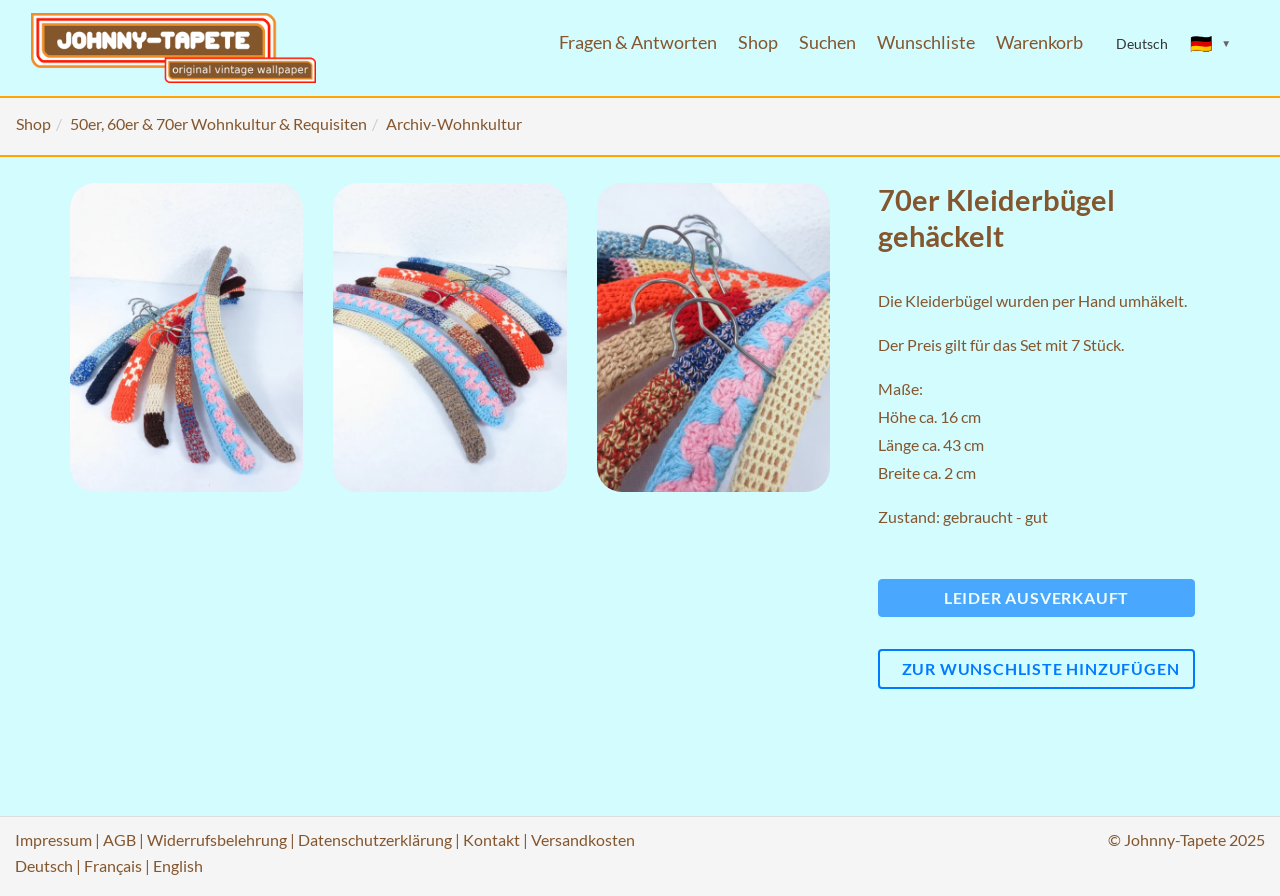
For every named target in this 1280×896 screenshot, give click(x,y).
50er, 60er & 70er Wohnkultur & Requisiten (218, 123)
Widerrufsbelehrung (217, 839)
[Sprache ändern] (1211, 44)
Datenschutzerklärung (375, 839)
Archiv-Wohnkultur (454, 123)
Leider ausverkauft (1036, 597)
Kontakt (491, 839)
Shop (758, 42)
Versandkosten (583, 839)
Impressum (53, 839)
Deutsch (44, 865)
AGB (119, 839)
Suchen (827, 42)
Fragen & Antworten (638, 42)
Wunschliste (926, 42)
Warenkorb (1039, 42)
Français (113, 865)
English (178, 865)
